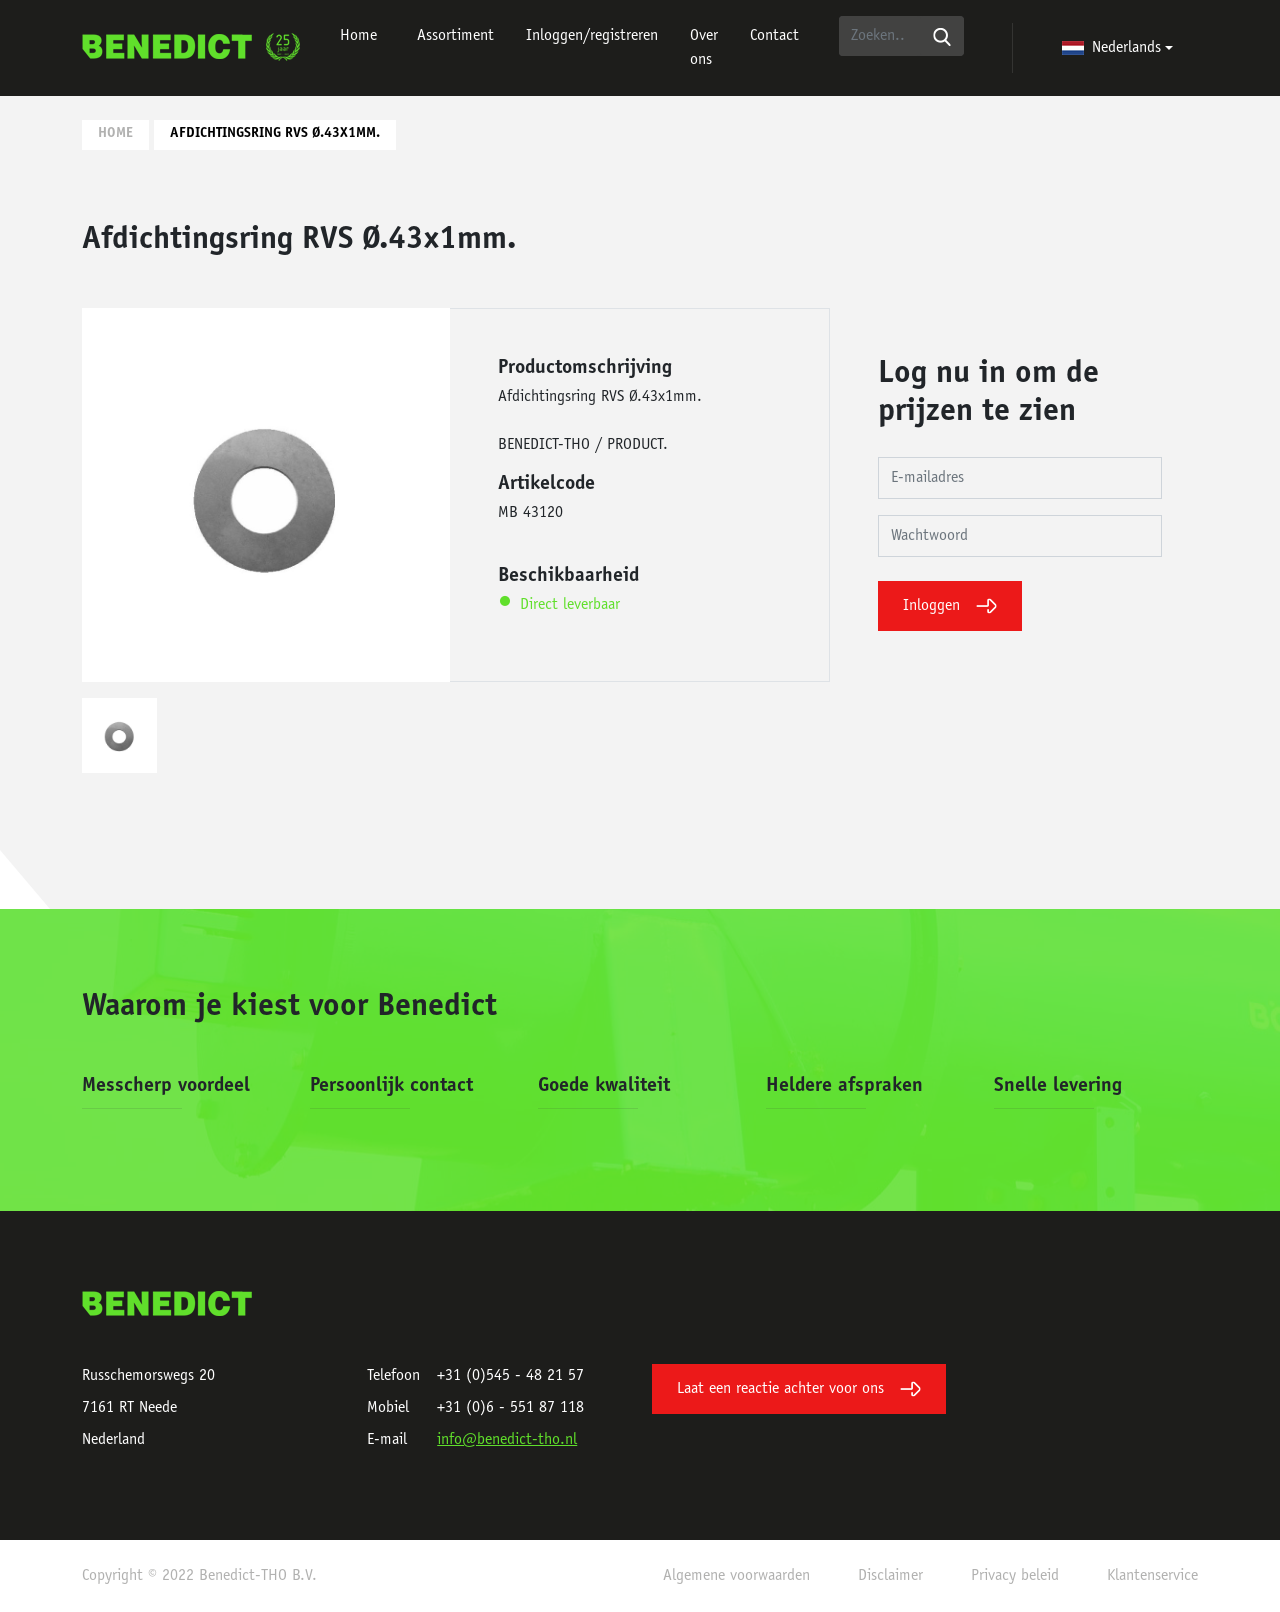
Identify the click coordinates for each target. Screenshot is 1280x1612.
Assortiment (455, 36)
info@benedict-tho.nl (507, 1440)
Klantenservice (1152, 1576)
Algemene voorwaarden (736, 1576)
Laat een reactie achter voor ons (799, 1389)
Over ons (704, 48)
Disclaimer (890, 1576)
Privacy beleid (1015, 1576)
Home (358, 36)
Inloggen (950, 606)
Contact (774, 36)
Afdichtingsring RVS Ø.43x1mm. (275, 134)
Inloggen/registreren (592, 36)
